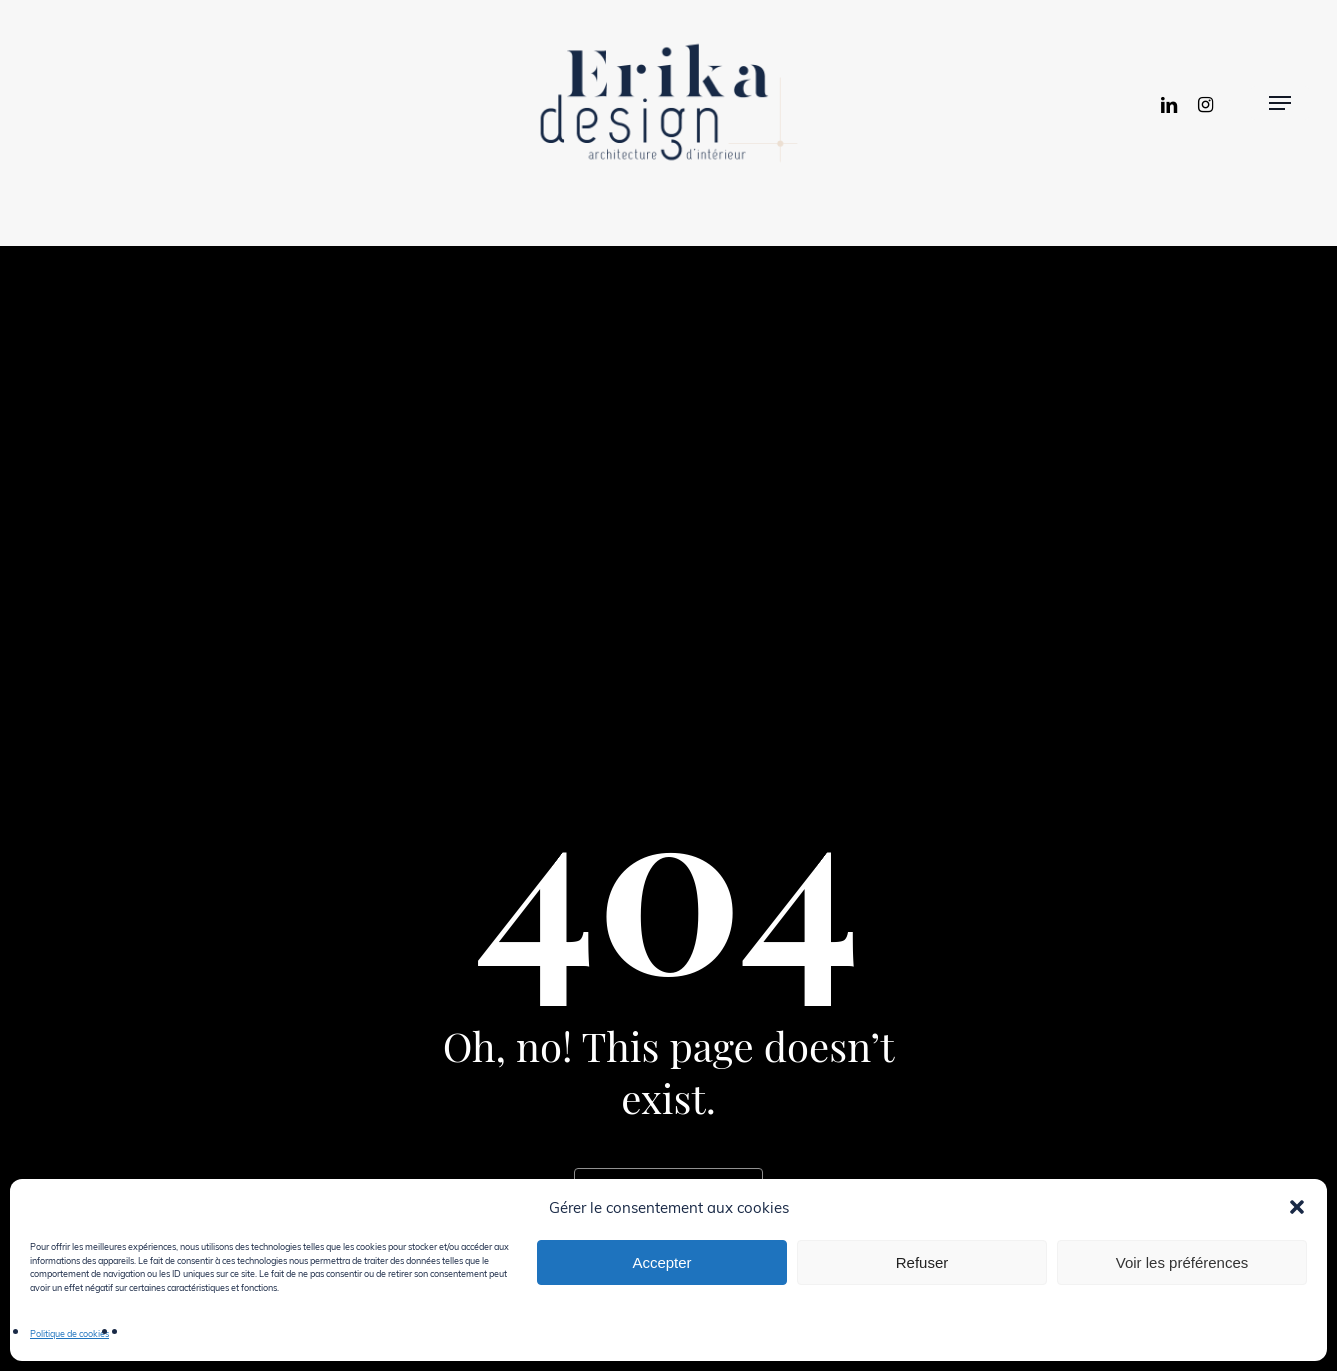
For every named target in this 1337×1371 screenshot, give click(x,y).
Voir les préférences (1182, 1262)
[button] (1297, 1207)
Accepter (661, 1262)
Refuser (922, 1262)
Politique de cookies (69, 1333)
